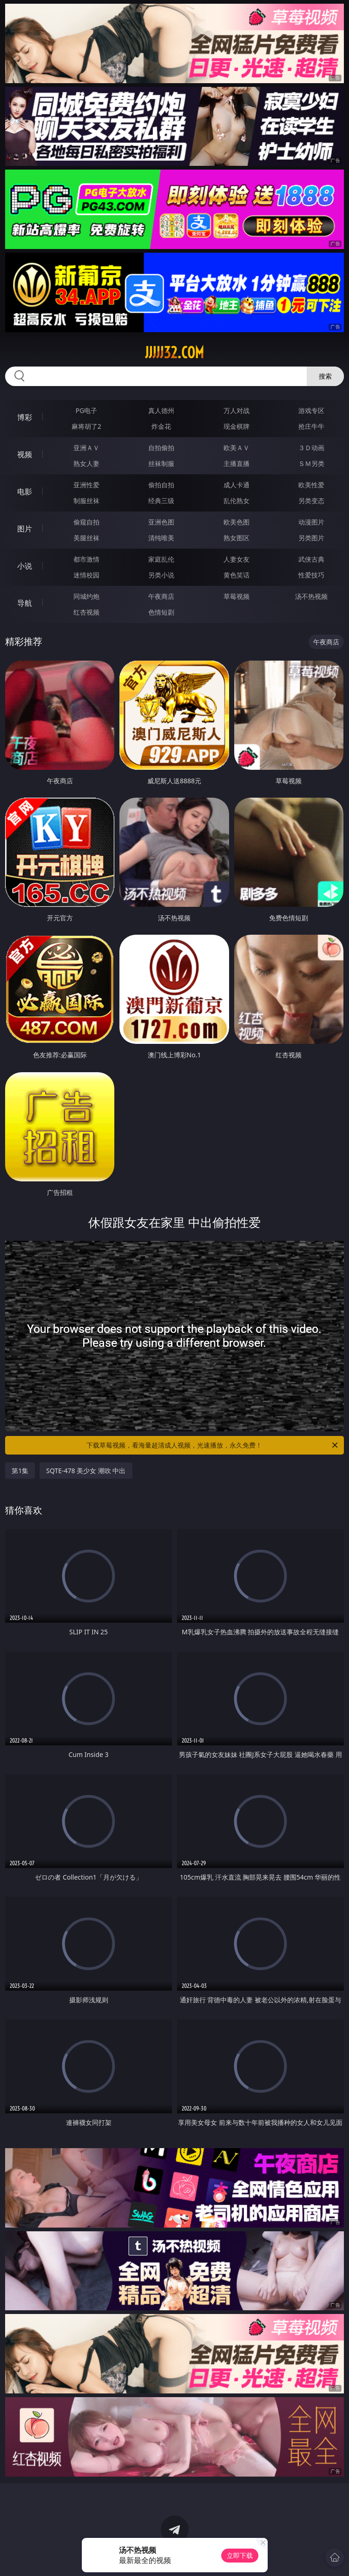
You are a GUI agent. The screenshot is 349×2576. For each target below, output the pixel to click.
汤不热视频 (311, 596)
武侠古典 (311, 559)
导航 (24, 603)
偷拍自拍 (161, 484)
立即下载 (240, 2555)
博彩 (24, 417)
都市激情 (86, 559)
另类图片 (311, 537)
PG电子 (87, 410)
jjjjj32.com (174, 352)
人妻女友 (237, 559)
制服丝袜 (86, 500)
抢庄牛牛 (311, 426)
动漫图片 (311, 522)
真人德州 (161, 410)
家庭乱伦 (161, 559)
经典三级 (161, 500)
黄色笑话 (237, 574)
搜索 (325, 376)
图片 (24, 529)
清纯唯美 (161, 537)
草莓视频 (237, 596)
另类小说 (161, 574)
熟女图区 (237, 537)
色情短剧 (161, 612)
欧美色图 (237, 522)
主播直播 (237, 463)
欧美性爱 (311, 484)
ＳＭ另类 (311, 463)
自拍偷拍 (161, 447)
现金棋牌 (237, 426)
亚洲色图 (161, 522)
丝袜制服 (161, 463)
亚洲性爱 (86, 484)
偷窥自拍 (86, 522)
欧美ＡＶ (237, 447)
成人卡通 (237, 484)
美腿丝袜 (86, 537)
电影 (24, 491)
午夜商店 (161, 596)
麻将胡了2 (86, 426)
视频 (24, 454)
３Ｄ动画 (311, 447)
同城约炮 (86, 596)
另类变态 (311, 500)
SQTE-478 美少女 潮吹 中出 (85, 1470)
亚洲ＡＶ (86, 447)
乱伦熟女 (237, 500)
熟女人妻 (86, 463)
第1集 (20, 1470)
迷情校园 (86, 574)
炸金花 (161, 426)
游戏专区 (311, 410)
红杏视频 (86, 612)
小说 (24, 566)
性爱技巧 (311, 574)
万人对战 (237, 410)
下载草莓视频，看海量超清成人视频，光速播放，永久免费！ (212, 1445)
